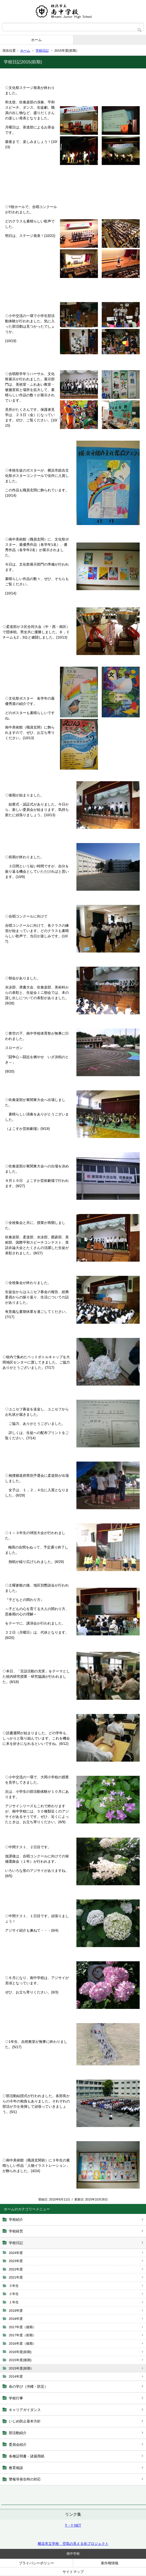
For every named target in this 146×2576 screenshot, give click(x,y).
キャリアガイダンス (25, 2410)
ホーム (36, 40)
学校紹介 (16, 2219)
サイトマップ (73, 2572)
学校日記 (42, 50)
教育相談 (16, 2468)
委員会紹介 (18, 2444)
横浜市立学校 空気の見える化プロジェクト (73, 2544)
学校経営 (16, 2231)
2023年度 (16, 2261)
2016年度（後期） (22, 2343)
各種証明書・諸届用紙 (26, 2456)
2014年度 (16, 2376)
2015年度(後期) (20, 2360)
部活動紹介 (18, 2433)
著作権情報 (109, 2563)
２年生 (14, 2294)
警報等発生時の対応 (25, 2479)
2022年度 (16, 2269)
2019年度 (16, 2310)
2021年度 (16, 2277)
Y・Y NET (73, 2525)
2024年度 (16, 2253)
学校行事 (16, 2398)
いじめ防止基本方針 (25, 2421)
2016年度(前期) (20, 2352)
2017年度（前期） (22, 2335)
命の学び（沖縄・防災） (28, 2386)
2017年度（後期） (22, 2327)
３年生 (14, 2286)
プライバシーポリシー (36, 2563)
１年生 (14, 2302)
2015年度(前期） (21, 2368)
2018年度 (16, 2319)
